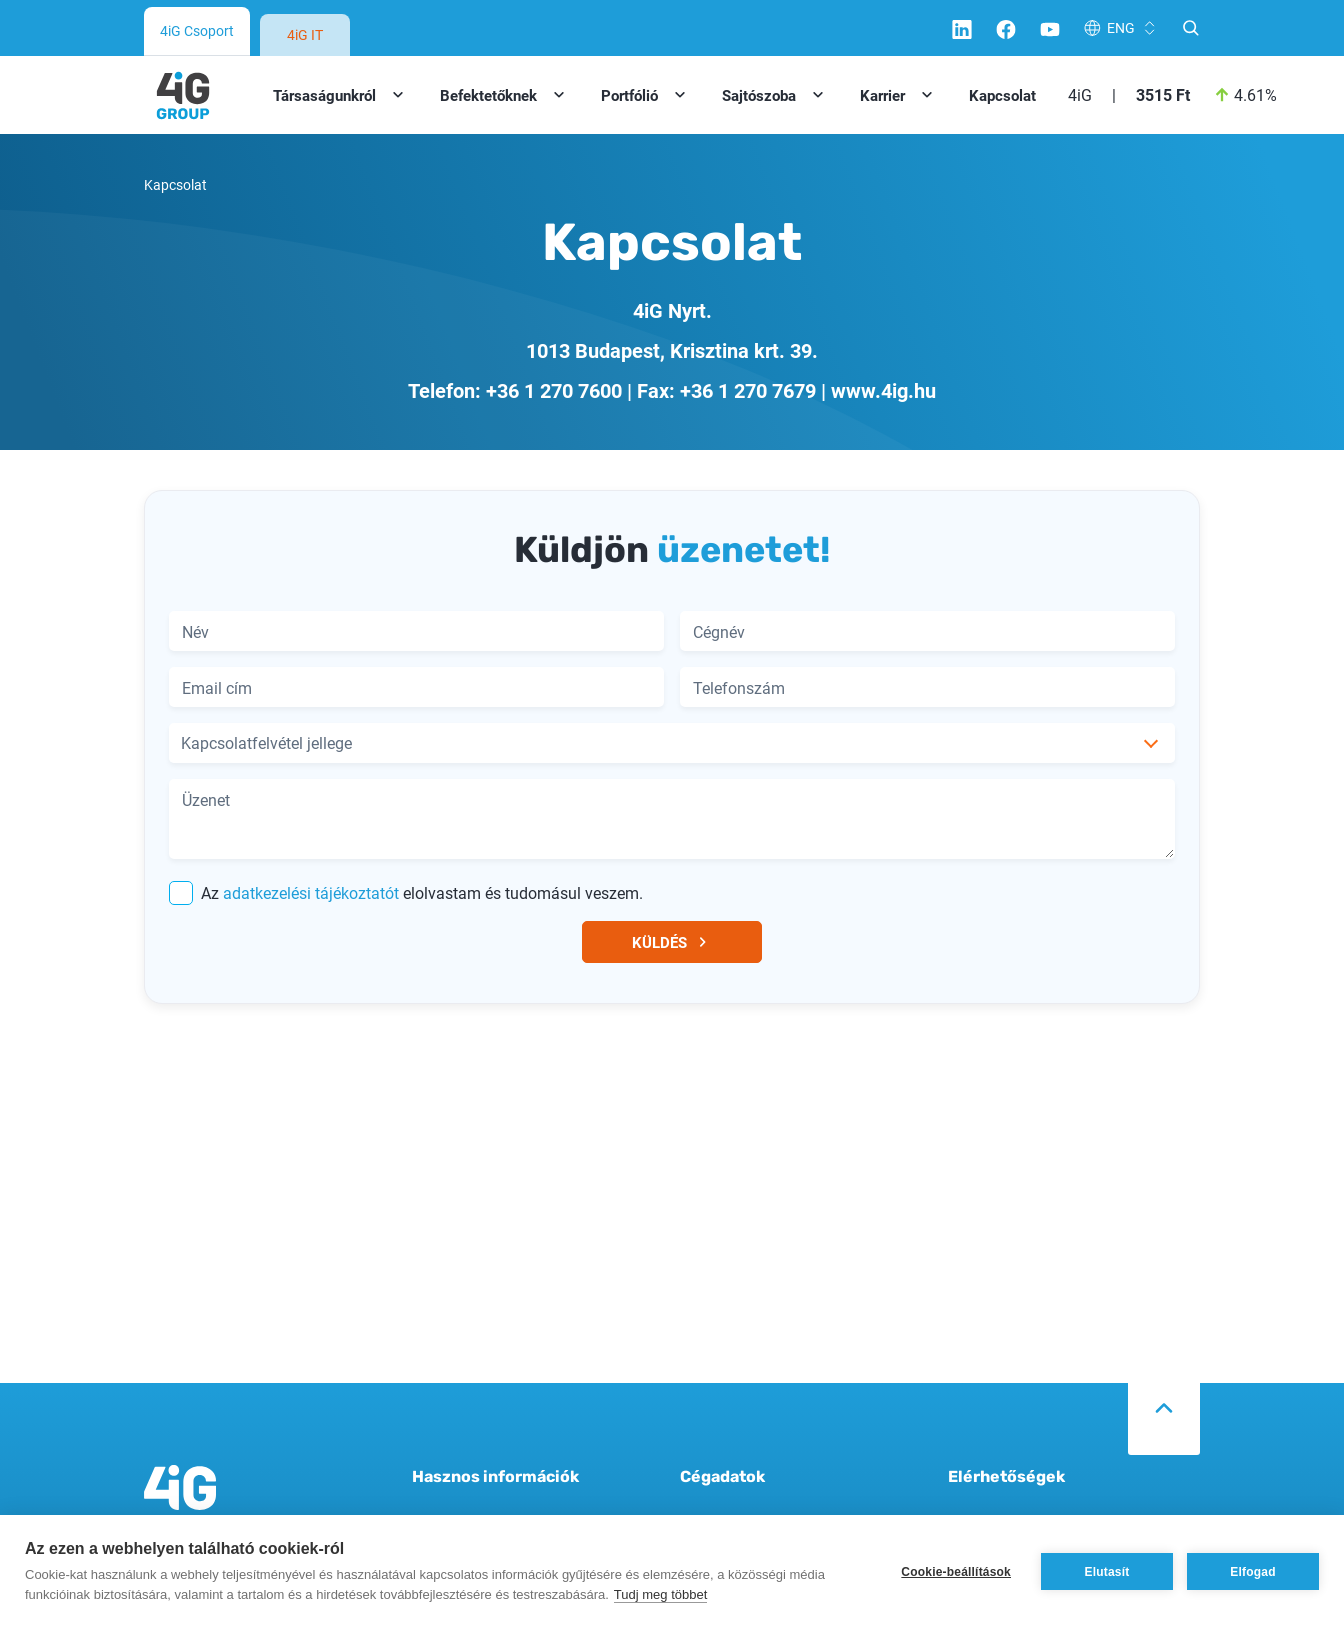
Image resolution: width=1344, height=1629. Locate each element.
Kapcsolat (1002, 95)
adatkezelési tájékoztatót (311, 892)
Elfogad (1252, 1572)
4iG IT (305, 34)
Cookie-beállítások (956, 1572)
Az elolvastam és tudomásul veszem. (406, 893)
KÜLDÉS (672, 942)
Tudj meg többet (660, 1594)
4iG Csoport (197, 30)
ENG (1121, 27)
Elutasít (1107, 1572)
